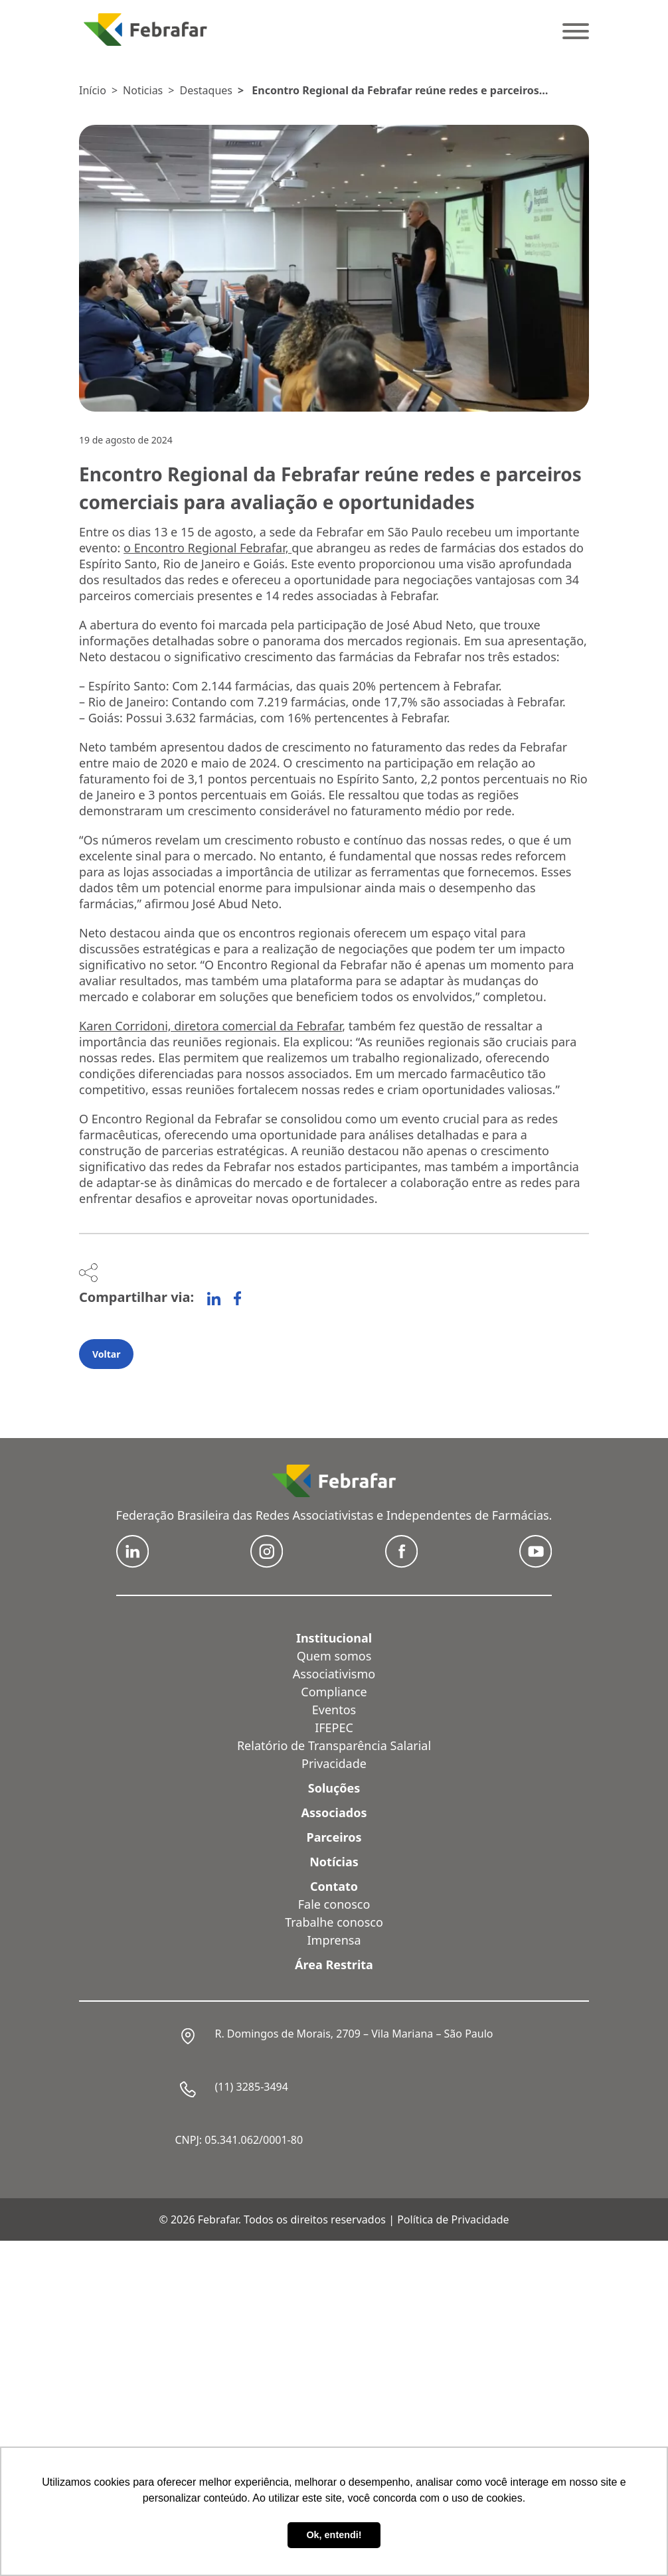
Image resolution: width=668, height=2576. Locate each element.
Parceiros (333, 1837)
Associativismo (334, 1674)
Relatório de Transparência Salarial (334, 1745)
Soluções (334, 1788)
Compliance (334, 1692)
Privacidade (334, 1763)
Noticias (143, 90)
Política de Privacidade (453, 2219)
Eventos (334, 1710)
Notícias (334, 1862)
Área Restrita (334, 1964)
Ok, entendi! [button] (333, 2535)
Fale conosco (334, 1904)
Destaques (205, 90)
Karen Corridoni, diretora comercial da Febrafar (210, 1026)
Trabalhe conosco (334, 1922)
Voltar (106, 1354)
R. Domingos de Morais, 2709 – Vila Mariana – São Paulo (353, 2033)
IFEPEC (334, 1727)
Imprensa (334, 1940)
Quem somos (334, 1656)
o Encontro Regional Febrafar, (208, 548)
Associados (334, 1812)
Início (92, 90)
